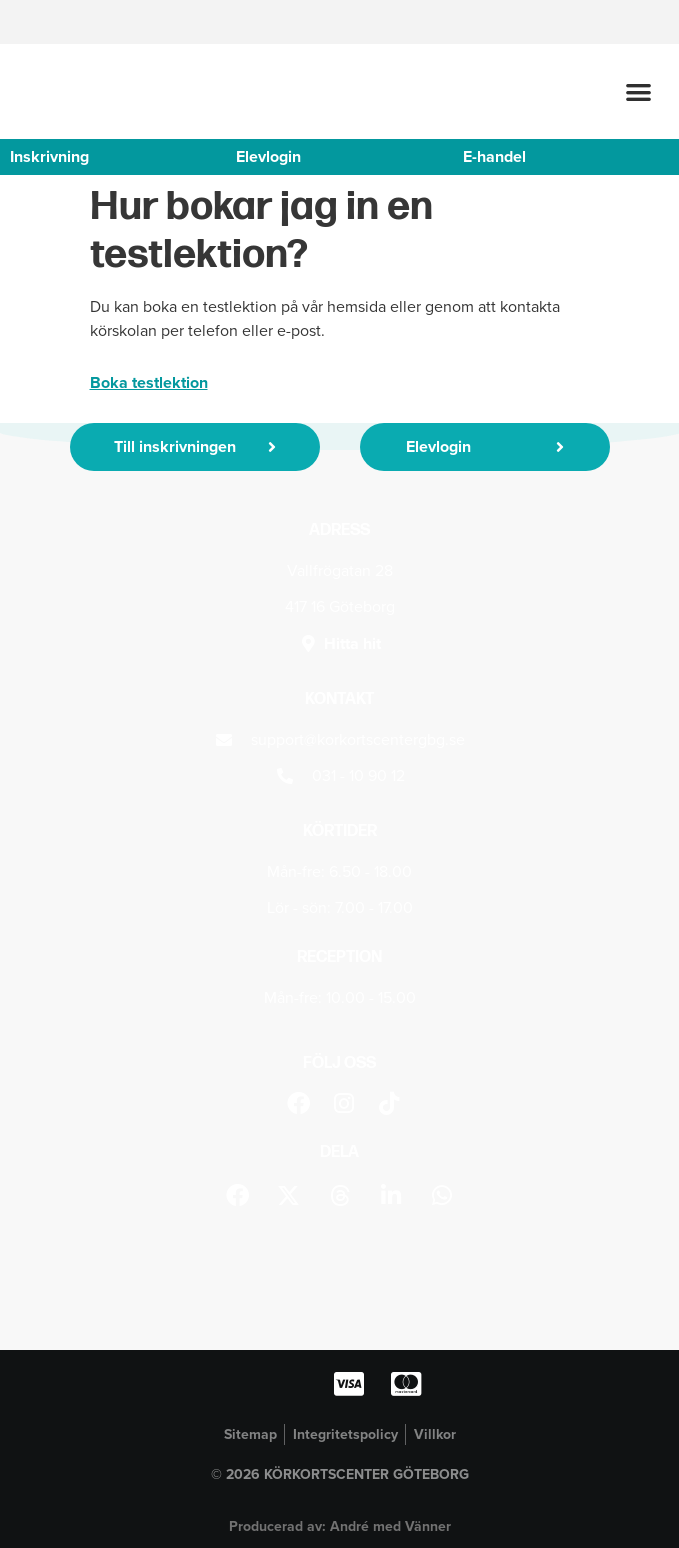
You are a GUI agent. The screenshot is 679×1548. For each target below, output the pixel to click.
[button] (639, 92)
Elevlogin (268, 156)
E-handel (494, 156)
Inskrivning (49, 156)
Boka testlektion (149, 382)
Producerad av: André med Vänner (340, 1526)
